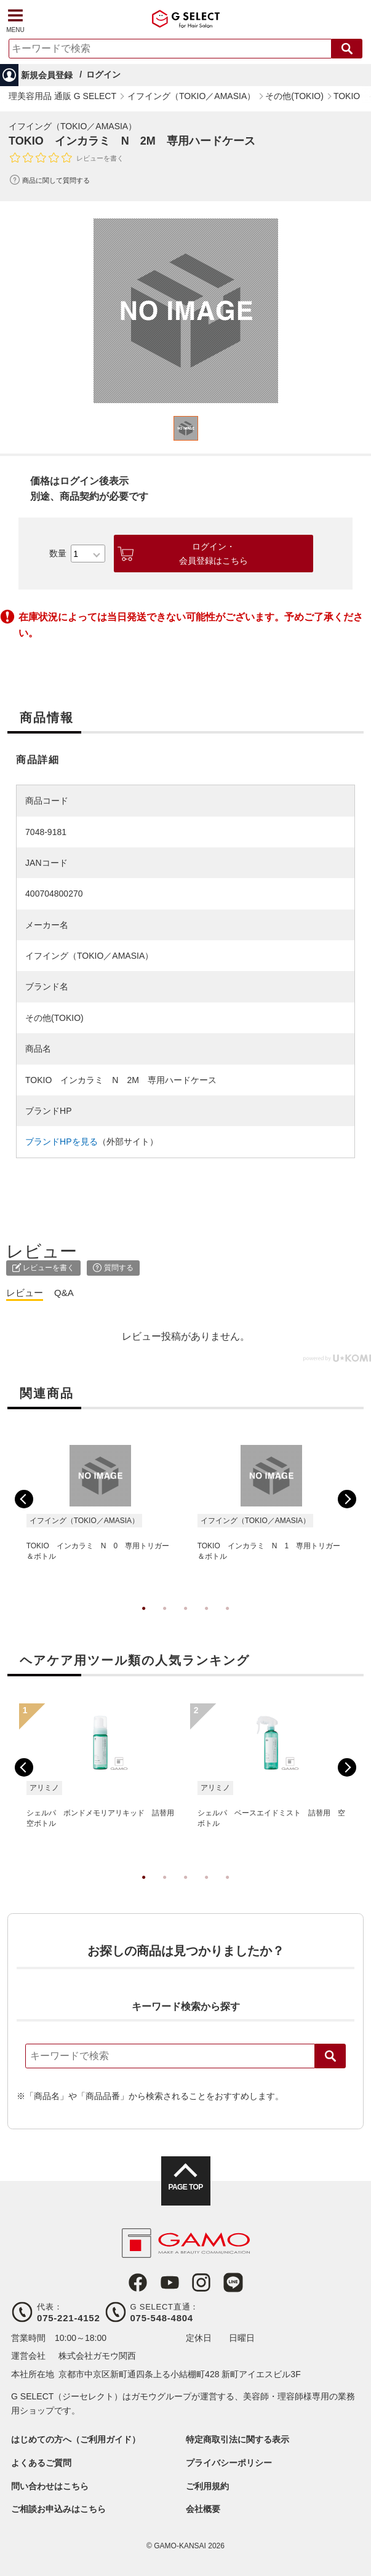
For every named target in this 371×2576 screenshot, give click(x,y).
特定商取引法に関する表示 (237, 2439)
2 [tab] (165, 1621)
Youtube (170, 2282)
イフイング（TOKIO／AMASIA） (73, 126)
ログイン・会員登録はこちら (213, 553)
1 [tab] (144, 1621)
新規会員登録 (47, 75)
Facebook (138, 2282)
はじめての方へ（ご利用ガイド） (75, 2439)
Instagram (201, 2282)
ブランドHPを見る (61, 1141)
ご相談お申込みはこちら (58, 2509)
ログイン (103, 74)
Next (347, 1499)
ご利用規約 (207, 2486)
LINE (233, 2282)
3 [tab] (186, 1621)
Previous (24, 1499)
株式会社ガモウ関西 (97, 2356)
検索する (347, 48)
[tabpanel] (186, 310)
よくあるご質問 (41, 2463)
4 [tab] (207, 1621)
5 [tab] (227, 1621)
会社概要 (203, 2509)
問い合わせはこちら (50, 2486)
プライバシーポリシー (229, 2463)
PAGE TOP (185, 2187)
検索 (330, 2056)
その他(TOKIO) (54, 1018)
